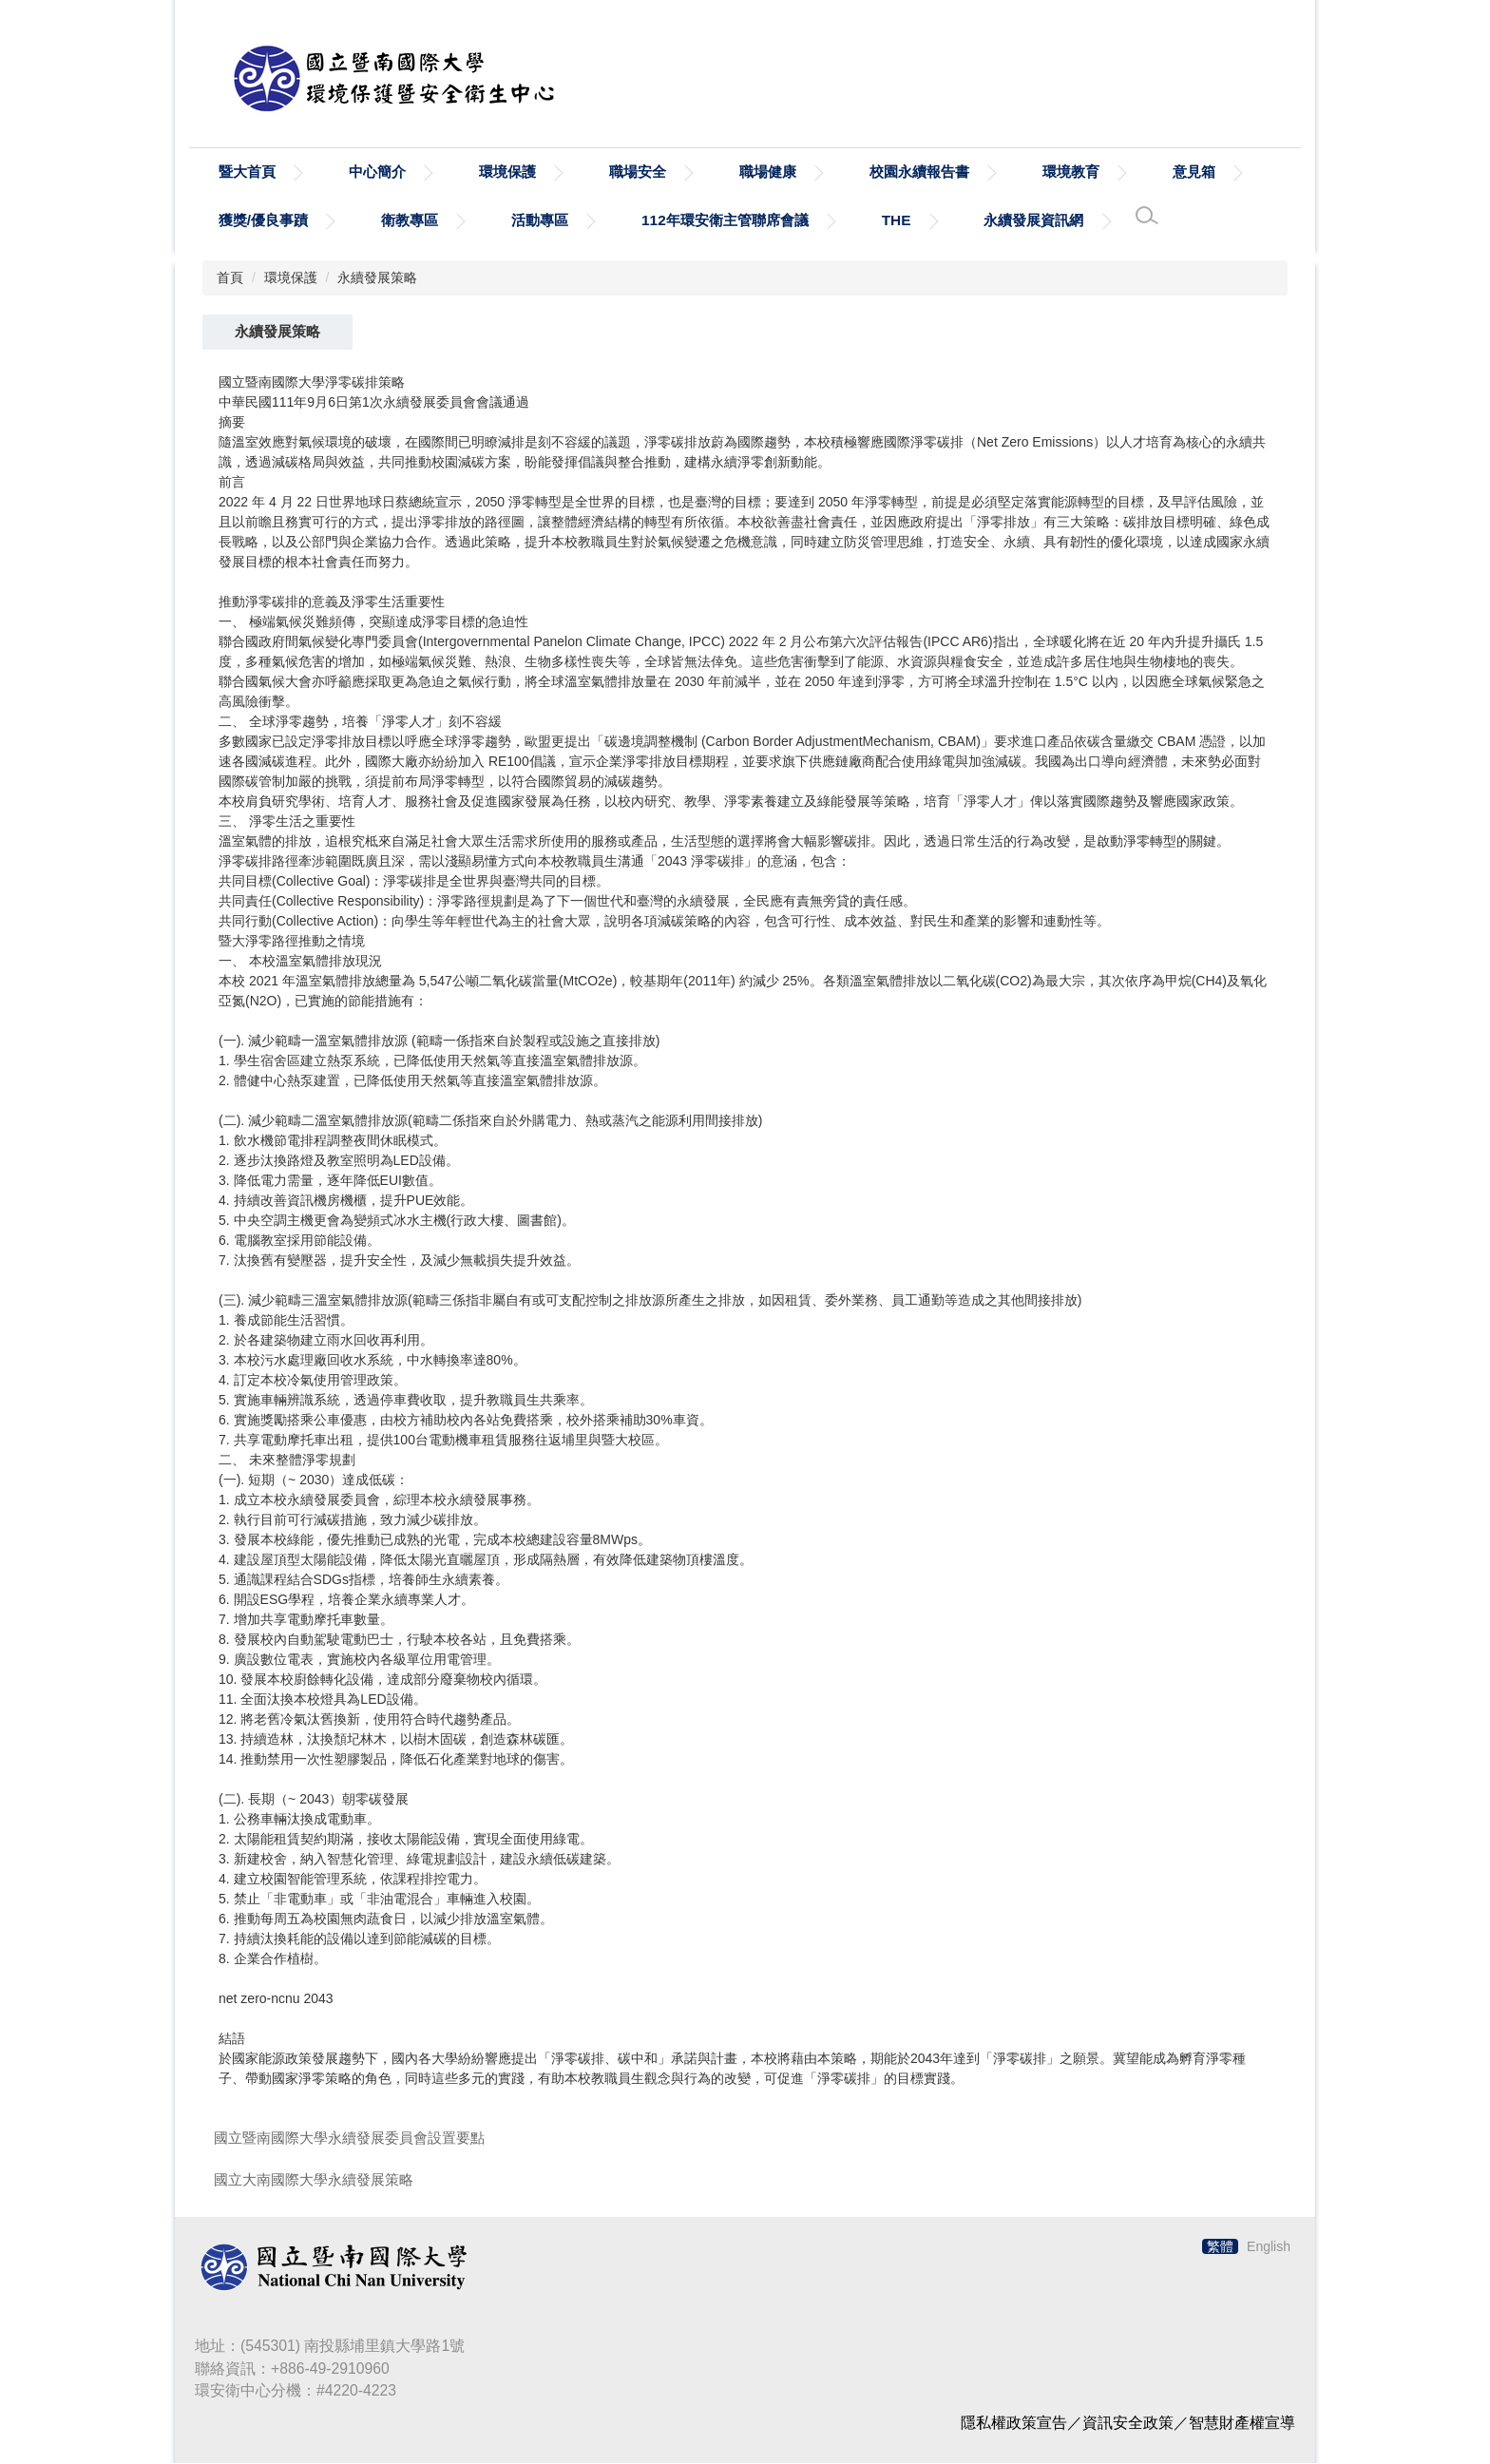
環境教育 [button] (1070, 172)
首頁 (230, 278)
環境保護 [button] (507, 172)
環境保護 (290, 278)
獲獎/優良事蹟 (263, 221)
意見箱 (1194, 172)
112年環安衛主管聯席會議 (725, 221)
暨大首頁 (247, 172)
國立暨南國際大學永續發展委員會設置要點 (349, 2138)
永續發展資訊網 (1033, 221)
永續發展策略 (377, 278)
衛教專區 (409, 221)
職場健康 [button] (767, 172)
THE (896, 221)
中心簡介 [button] (377, 172)
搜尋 (1274, 91)
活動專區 (539, 221)
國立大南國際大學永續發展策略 (313, 2180)
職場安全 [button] (637, 172)
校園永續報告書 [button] (919, 172)
